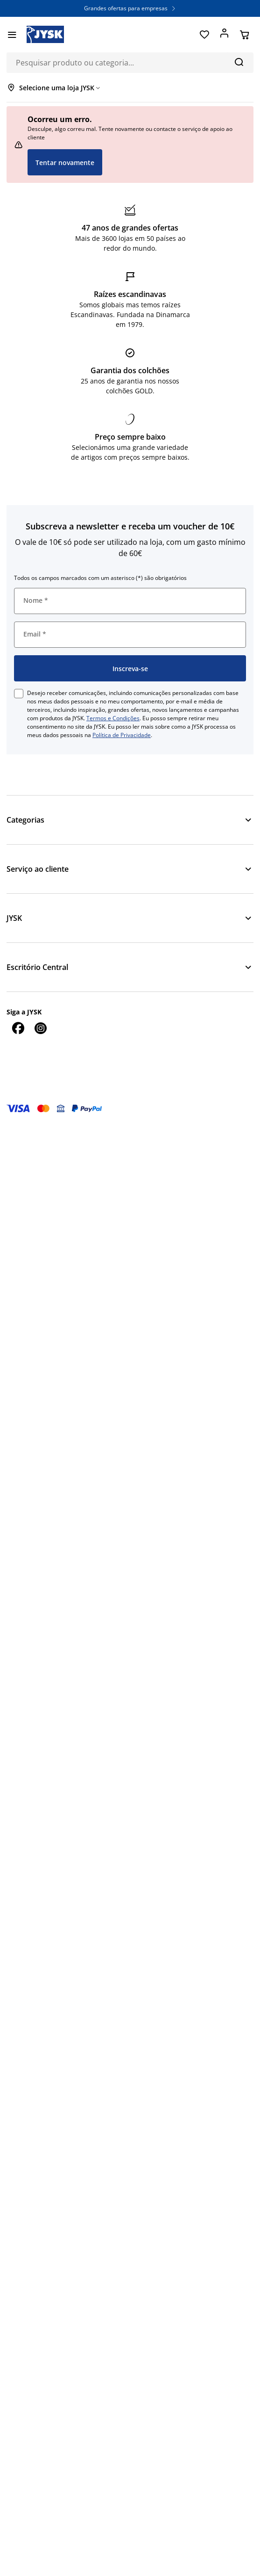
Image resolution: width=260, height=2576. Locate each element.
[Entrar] (224, 34)
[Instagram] (40, 1028)
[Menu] (12, 34)
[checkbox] (18, 693)
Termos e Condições (113, 718)
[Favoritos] (204, 34)
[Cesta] (244, 34)
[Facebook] (18, 1028)
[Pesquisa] (238, 61)
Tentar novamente (64, 162)
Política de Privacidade (121, 735)
